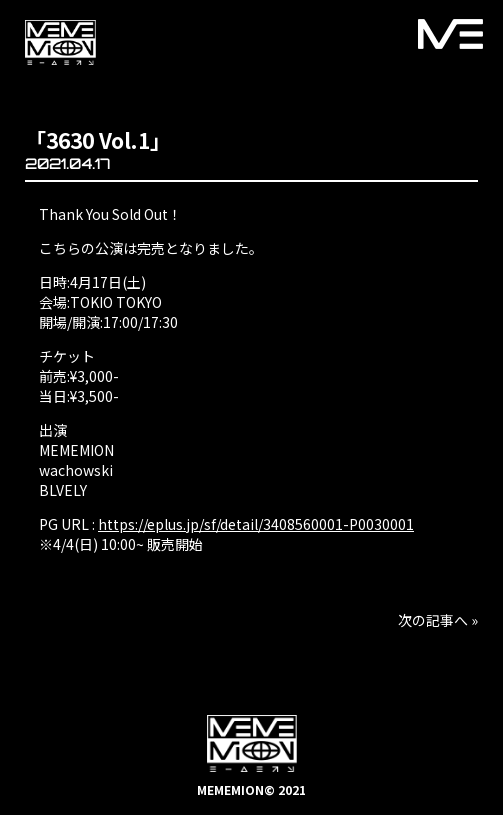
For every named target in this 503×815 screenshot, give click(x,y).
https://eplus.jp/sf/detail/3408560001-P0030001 (256, 524)
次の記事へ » (438, 620)
